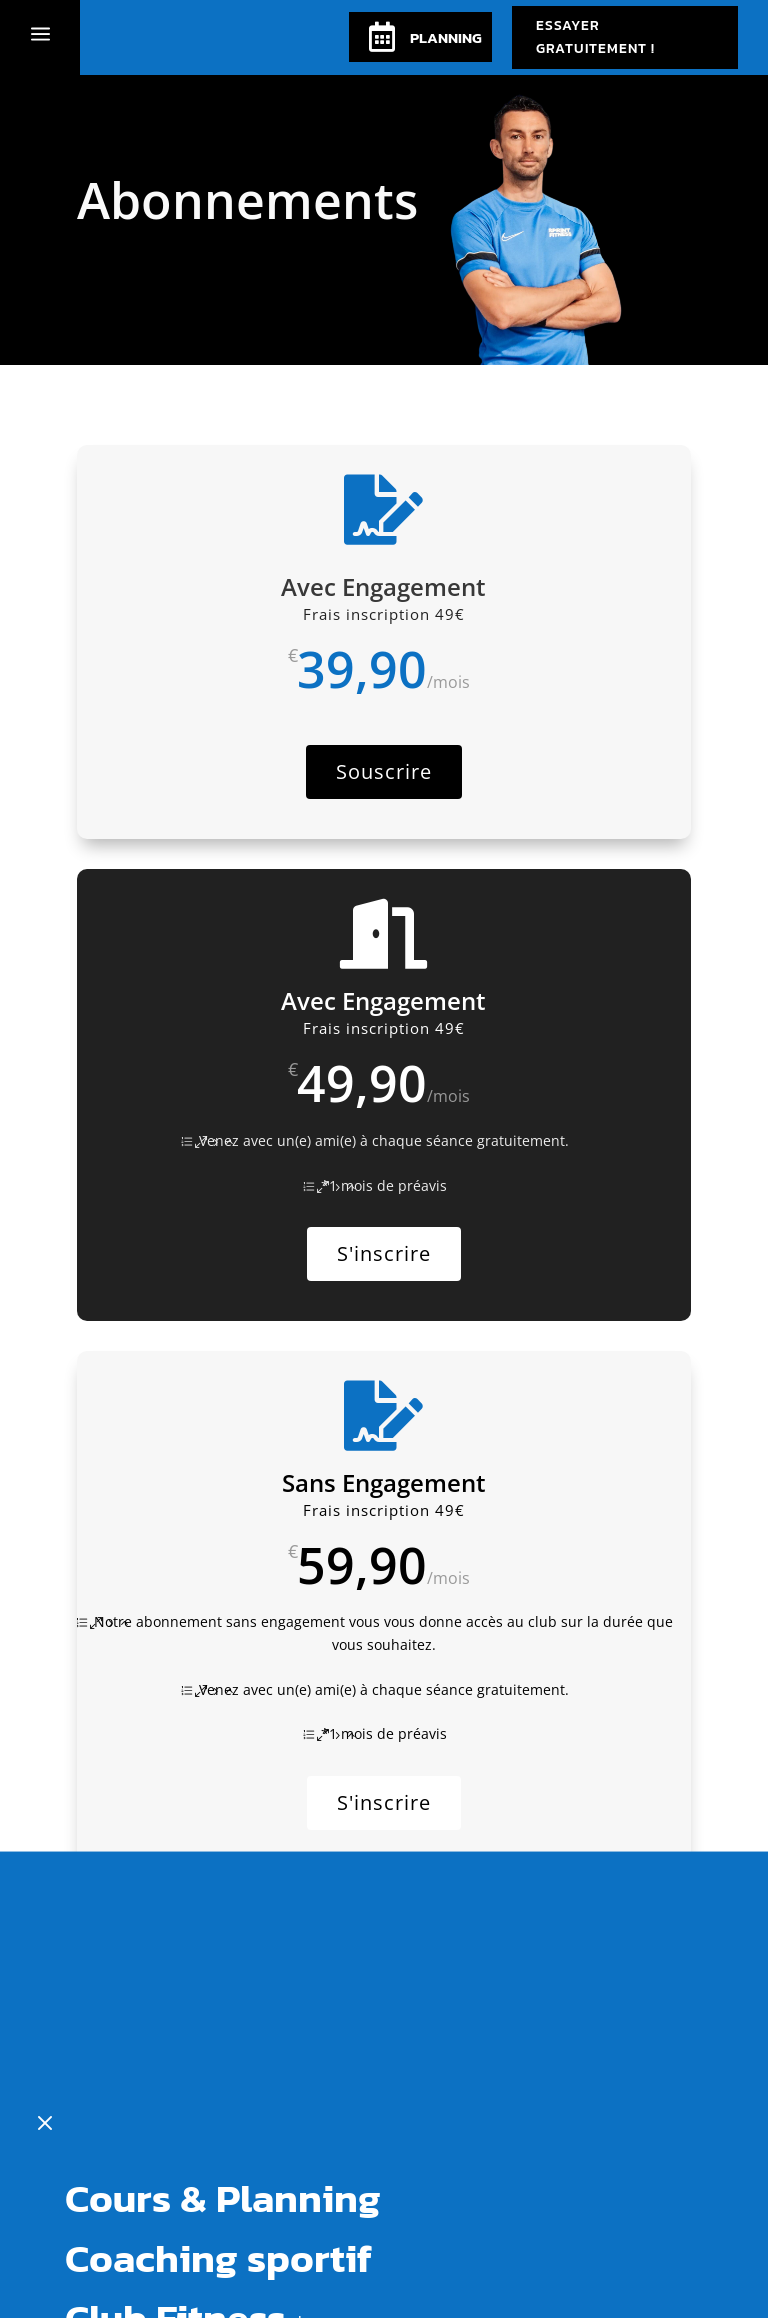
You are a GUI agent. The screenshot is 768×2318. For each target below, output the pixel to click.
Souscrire (384, 771)
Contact (137, 2177)
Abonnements (195, 2117)
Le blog (132, 2237)
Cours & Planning (223, 1937)
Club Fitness (175, 2057)
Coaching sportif (218, 1997)
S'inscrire (384, 1253)
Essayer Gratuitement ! (595, 37)
